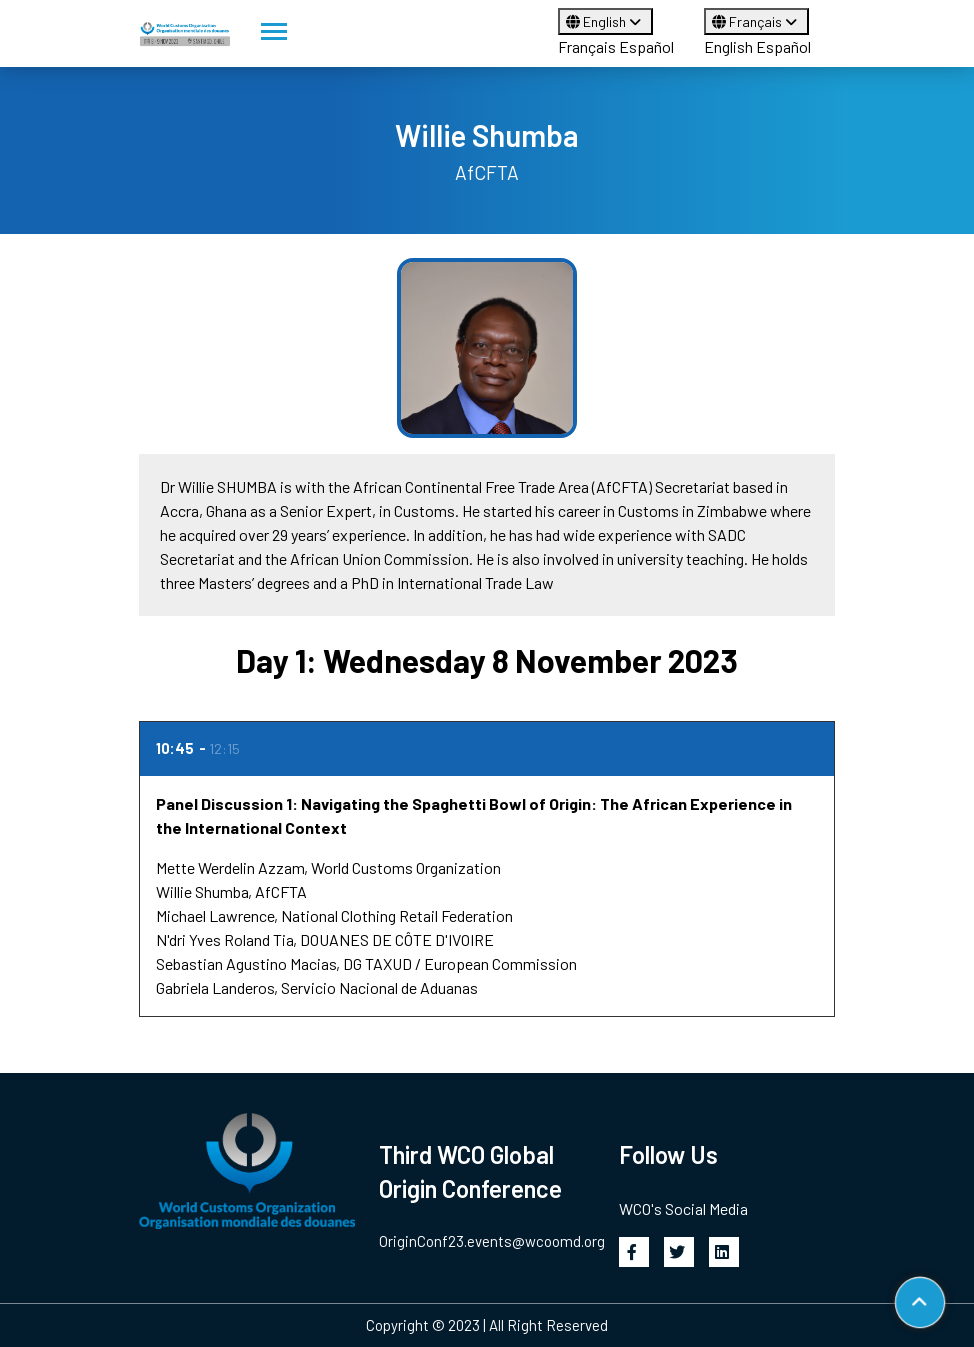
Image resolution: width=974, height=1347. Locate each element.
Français (587, 46)
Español (646, 46)
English (605, 21)
